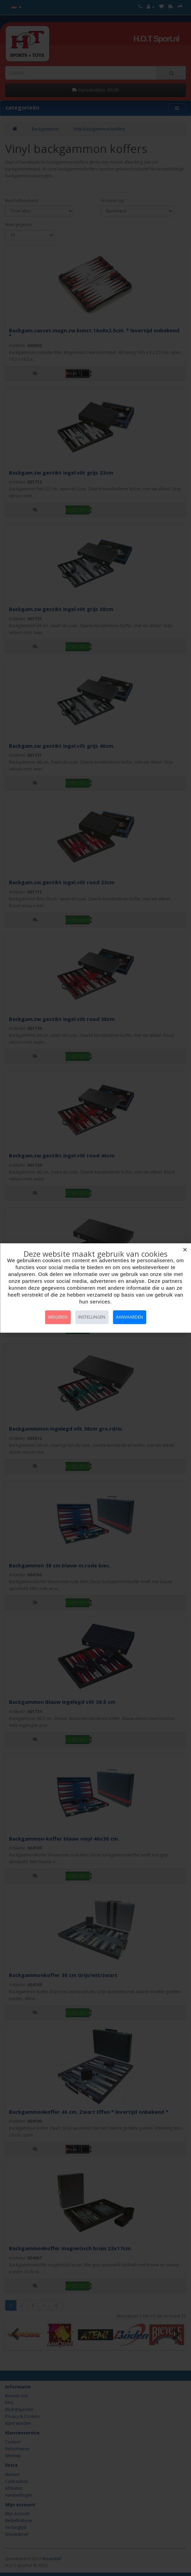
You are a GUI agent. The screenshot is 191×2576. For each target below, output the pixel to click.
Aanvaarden (129, 1317)
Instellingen (91, 1317)
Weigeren (58, 1317)
